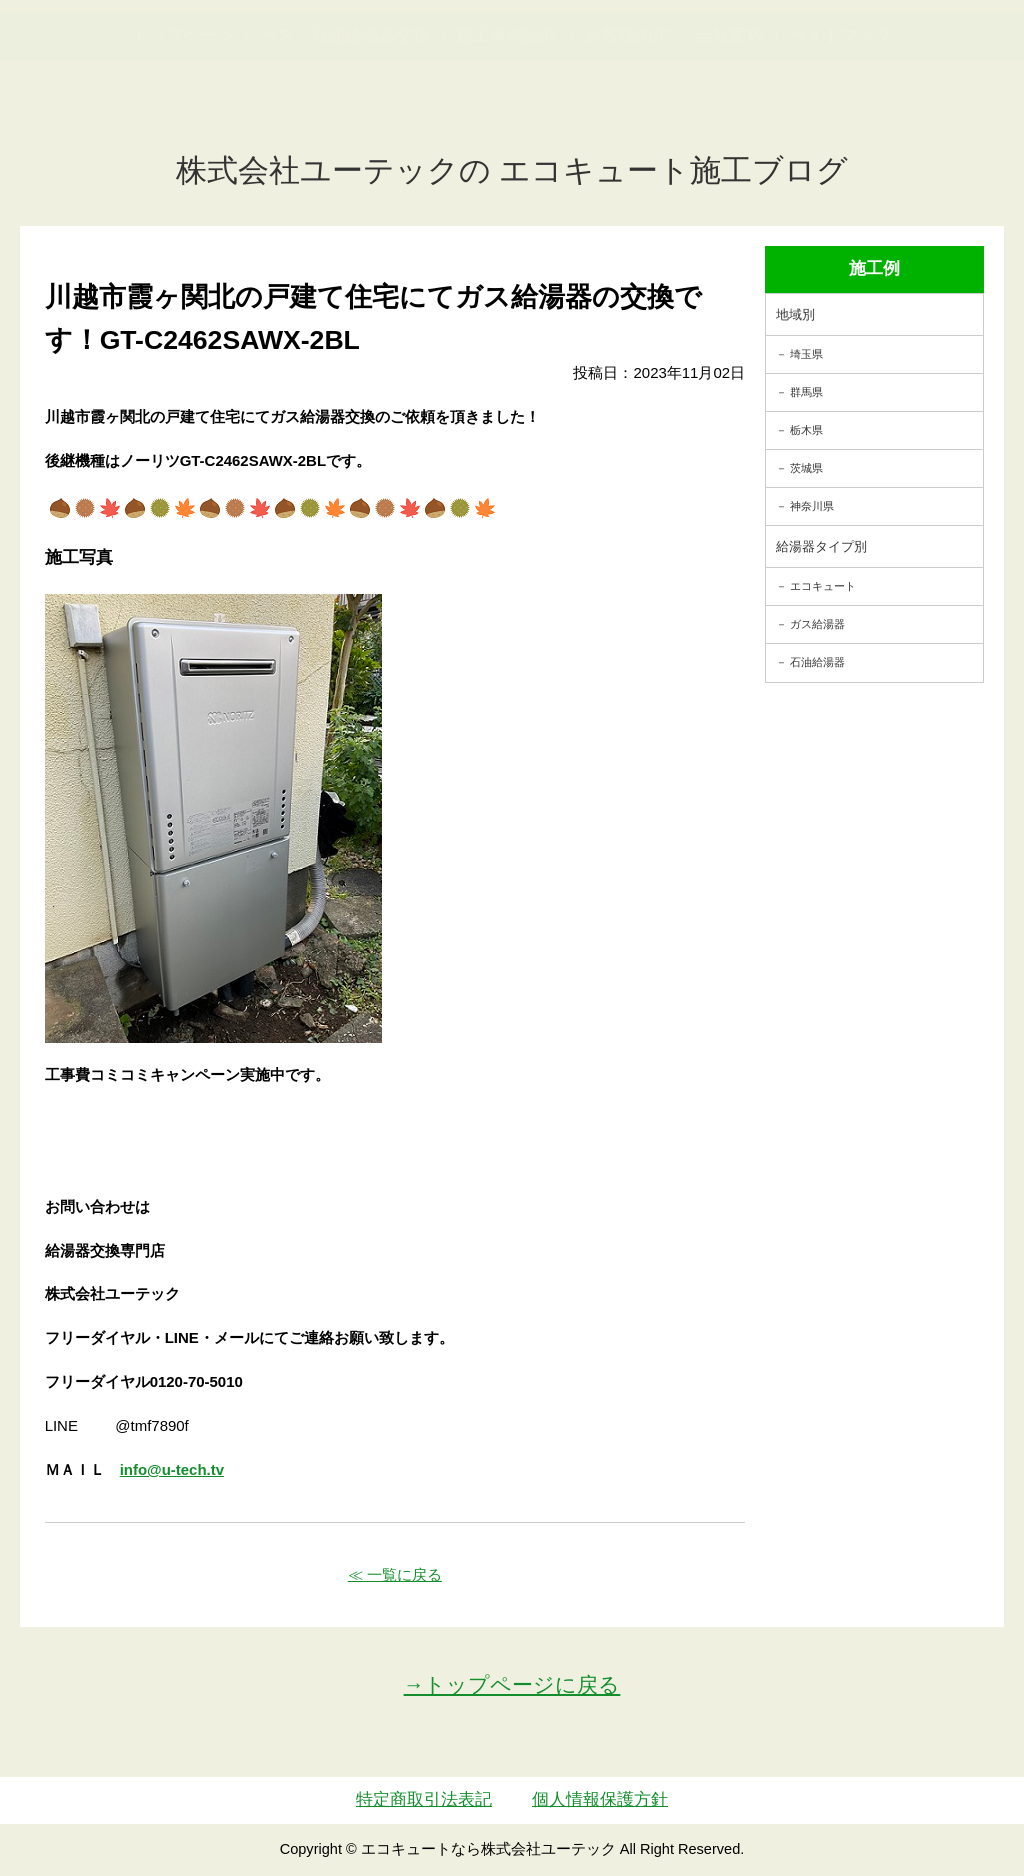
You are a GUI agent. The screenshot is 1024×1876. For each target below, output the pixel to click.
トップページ (183, 133)
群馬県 (806, 392)
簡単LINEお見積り (815, 55)
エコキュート (823, 586)
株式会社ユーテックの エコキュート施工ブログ (512, 170)
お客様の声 (627, 133)
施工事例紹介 (507, 133)
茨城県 (806, 468)
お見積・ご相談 (945, 55)
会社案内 (730, 133)
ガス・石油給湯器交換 (345, 133)
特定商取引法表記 (424, 1799)
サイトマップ (841, 133)
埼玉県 (806, 354)
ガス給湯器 (817, 624)
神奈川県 (812, 506)
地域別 (795, 314)
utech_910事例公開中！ (369, 69)
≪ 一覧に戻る (395, 1574)
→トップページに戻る (512, 1684)
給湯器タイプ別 (821, 546)
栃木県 (806, 430)
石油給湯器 (817, 662)
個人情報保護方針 (600, 1799)
